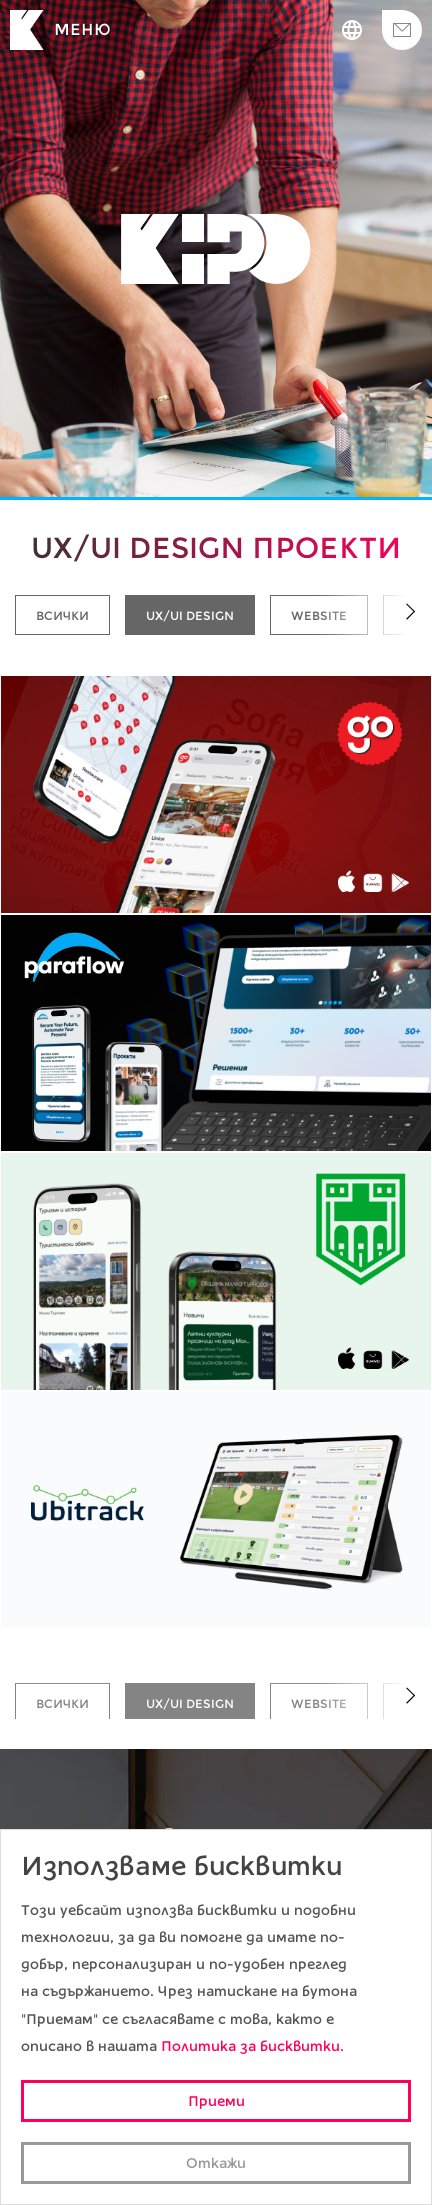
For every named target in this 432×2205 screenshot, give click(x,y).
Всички (62, 615)
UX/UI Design (190, 615)
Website (319, 615)
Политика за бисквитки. (252, 2046)
